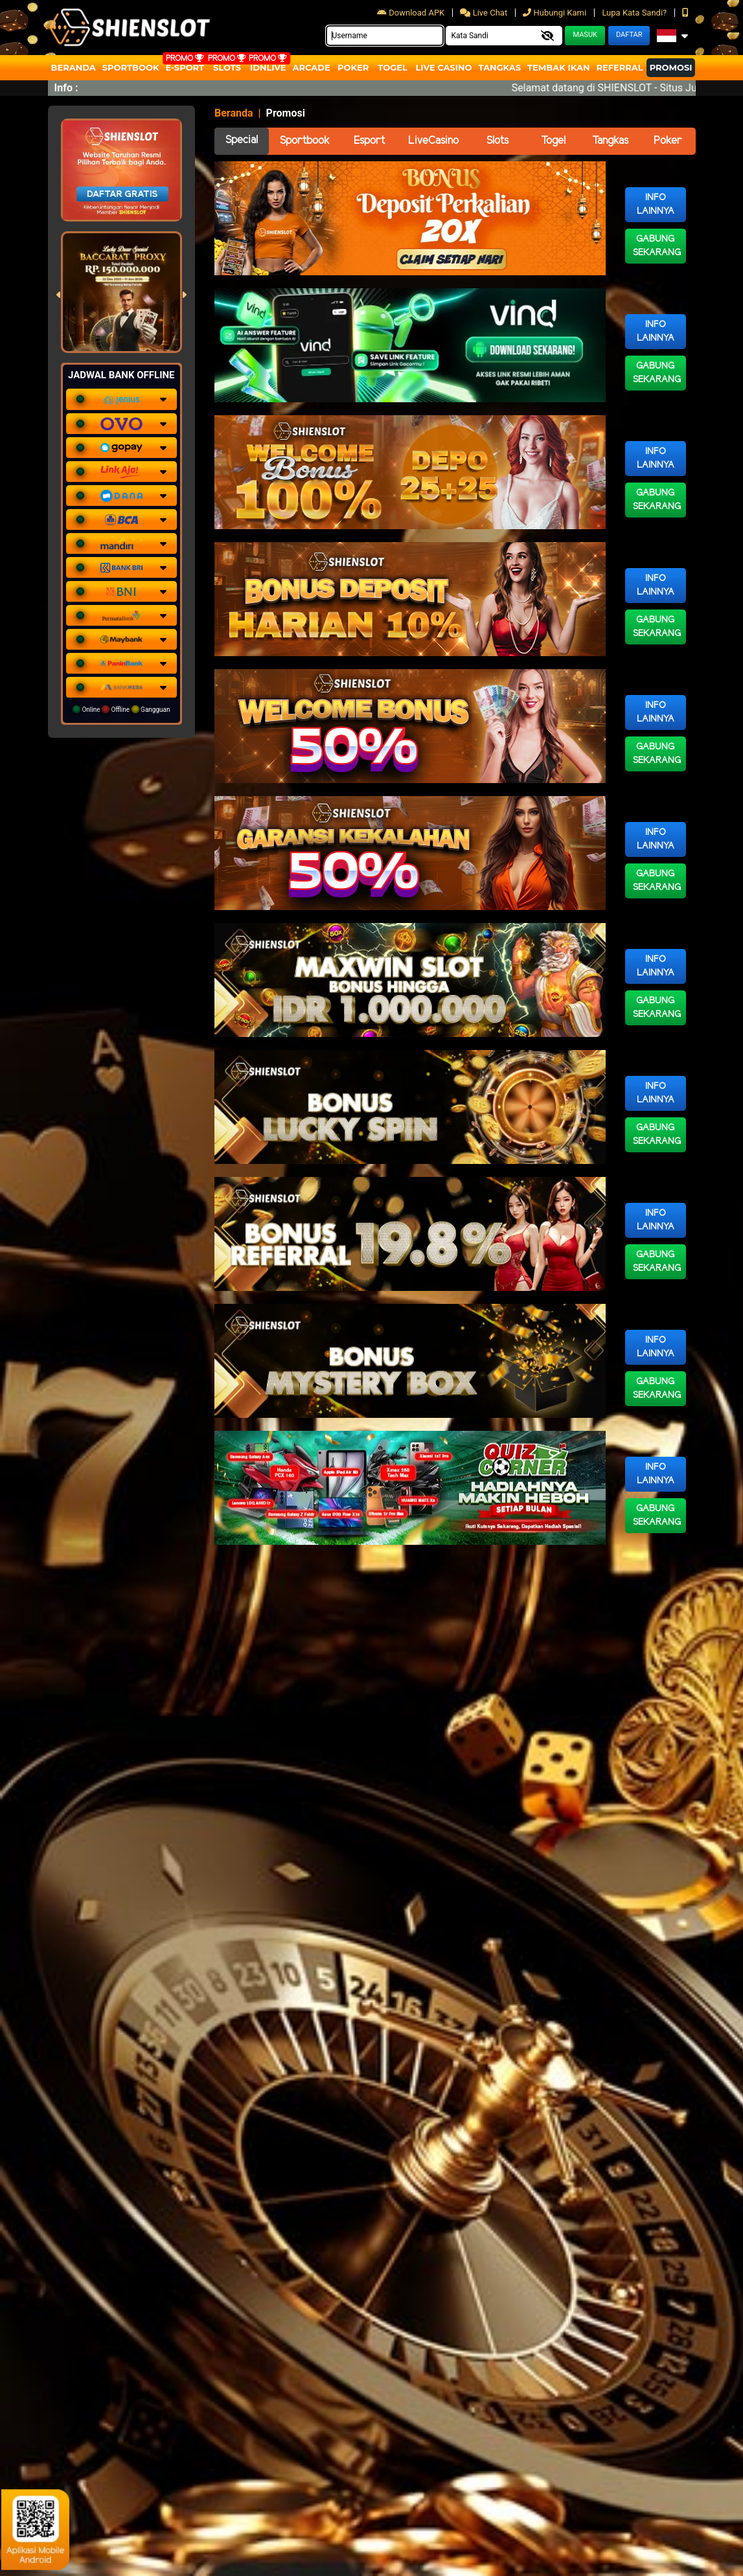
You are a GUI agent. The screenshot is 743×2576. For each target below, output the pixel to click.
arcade (311, 67)
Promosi (671, 67)
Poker (353, 67)
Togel (553, 141)
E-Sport (185, 67)
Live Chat (484, 12)
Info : (66, 88)
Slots (227, 67)
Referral (619, 67)
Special (241, 140)
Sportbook (130, 67)
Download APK (411, 12)
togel (392, 67)
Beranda (73, 67)
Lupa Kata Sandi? (635, 12)
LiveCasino (433, 141)
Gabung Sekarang (657, 246)
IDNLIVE (268, 67)
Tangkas (500, 67)
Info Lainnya (655, 204)
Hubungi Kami (555, 12)
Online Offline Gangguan (121, 709)
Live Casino (443, 67)
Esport (369, 141)
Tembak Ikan (558, 67)
